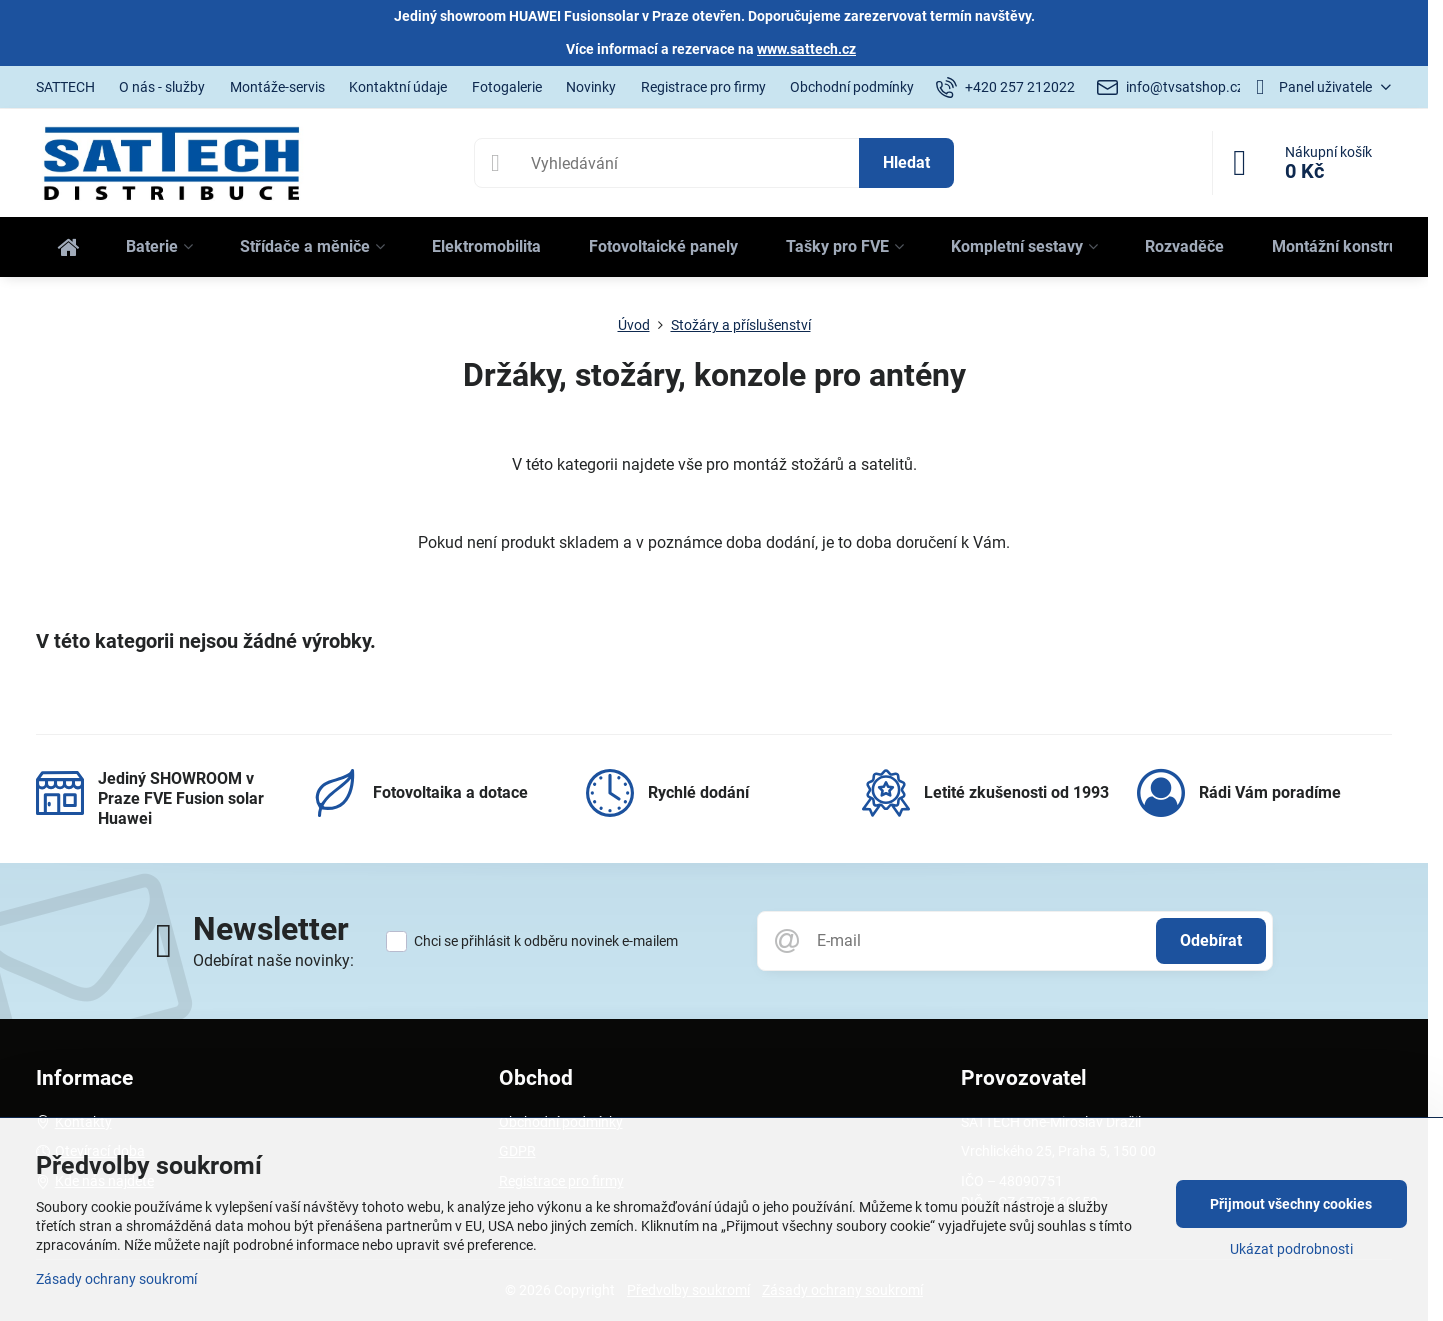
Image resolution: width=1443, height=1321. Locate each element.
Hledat (906, 162)
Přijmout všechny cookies (1291, 1204)
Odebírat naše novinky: (273, 960)
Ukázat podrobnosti (1291, 1249)
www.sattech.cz (806, 49)
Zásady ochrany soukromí (116, 1279)
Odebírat (1211, 940)
